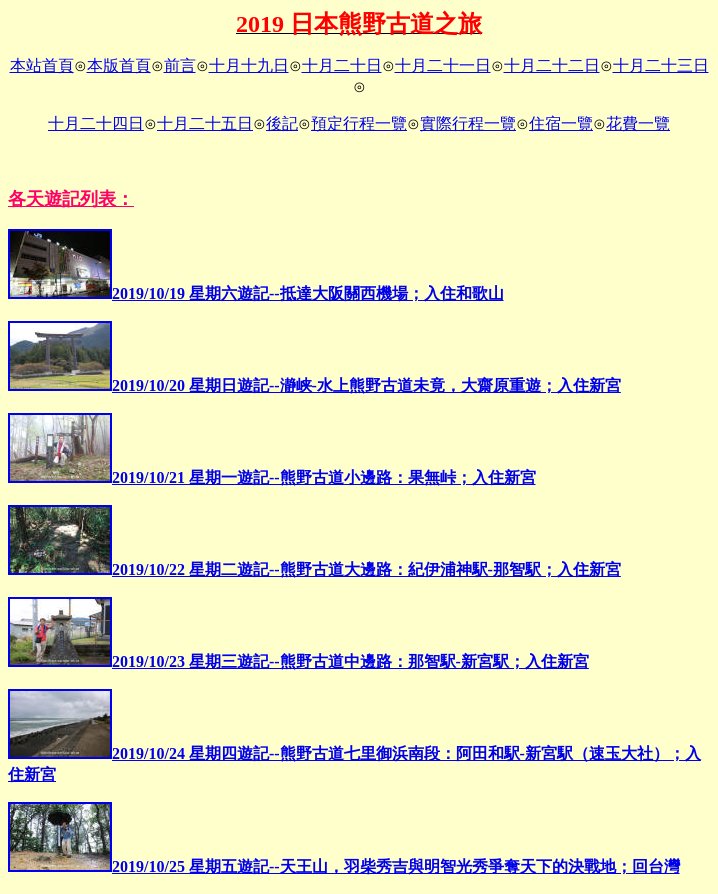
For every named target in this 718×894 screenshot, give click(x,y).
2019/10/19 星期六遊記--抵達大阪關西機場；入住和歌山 (256, 293)
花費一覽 (638, 123)
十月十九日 (249, 65)
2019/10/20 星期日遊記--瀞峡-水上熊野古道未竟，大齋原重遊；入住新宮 (314, 385)
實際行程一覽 (468, 123)
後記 (282, 123)
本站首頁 (42, 65)
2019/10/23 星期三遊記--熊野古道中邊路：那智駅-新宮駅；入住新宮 (298, 661)
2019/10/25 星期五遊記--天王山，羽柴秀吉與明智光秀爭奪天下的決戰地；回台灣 (344, 866)
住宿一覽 (561, 123)
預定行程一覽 (359, 123)
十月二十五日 (205, 123)
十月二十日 (342, 65)
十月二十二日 (552, 65)
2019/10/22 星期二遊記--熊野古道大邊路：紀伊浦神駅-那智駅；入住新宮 (314, 569)
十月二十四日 (96, 123)
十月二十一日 (443, 65)
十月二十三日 (661, 65)
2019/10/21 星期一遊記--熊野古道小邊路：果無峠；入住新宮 (272, 477)
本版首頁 (119, 65)
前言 (180, 65)
